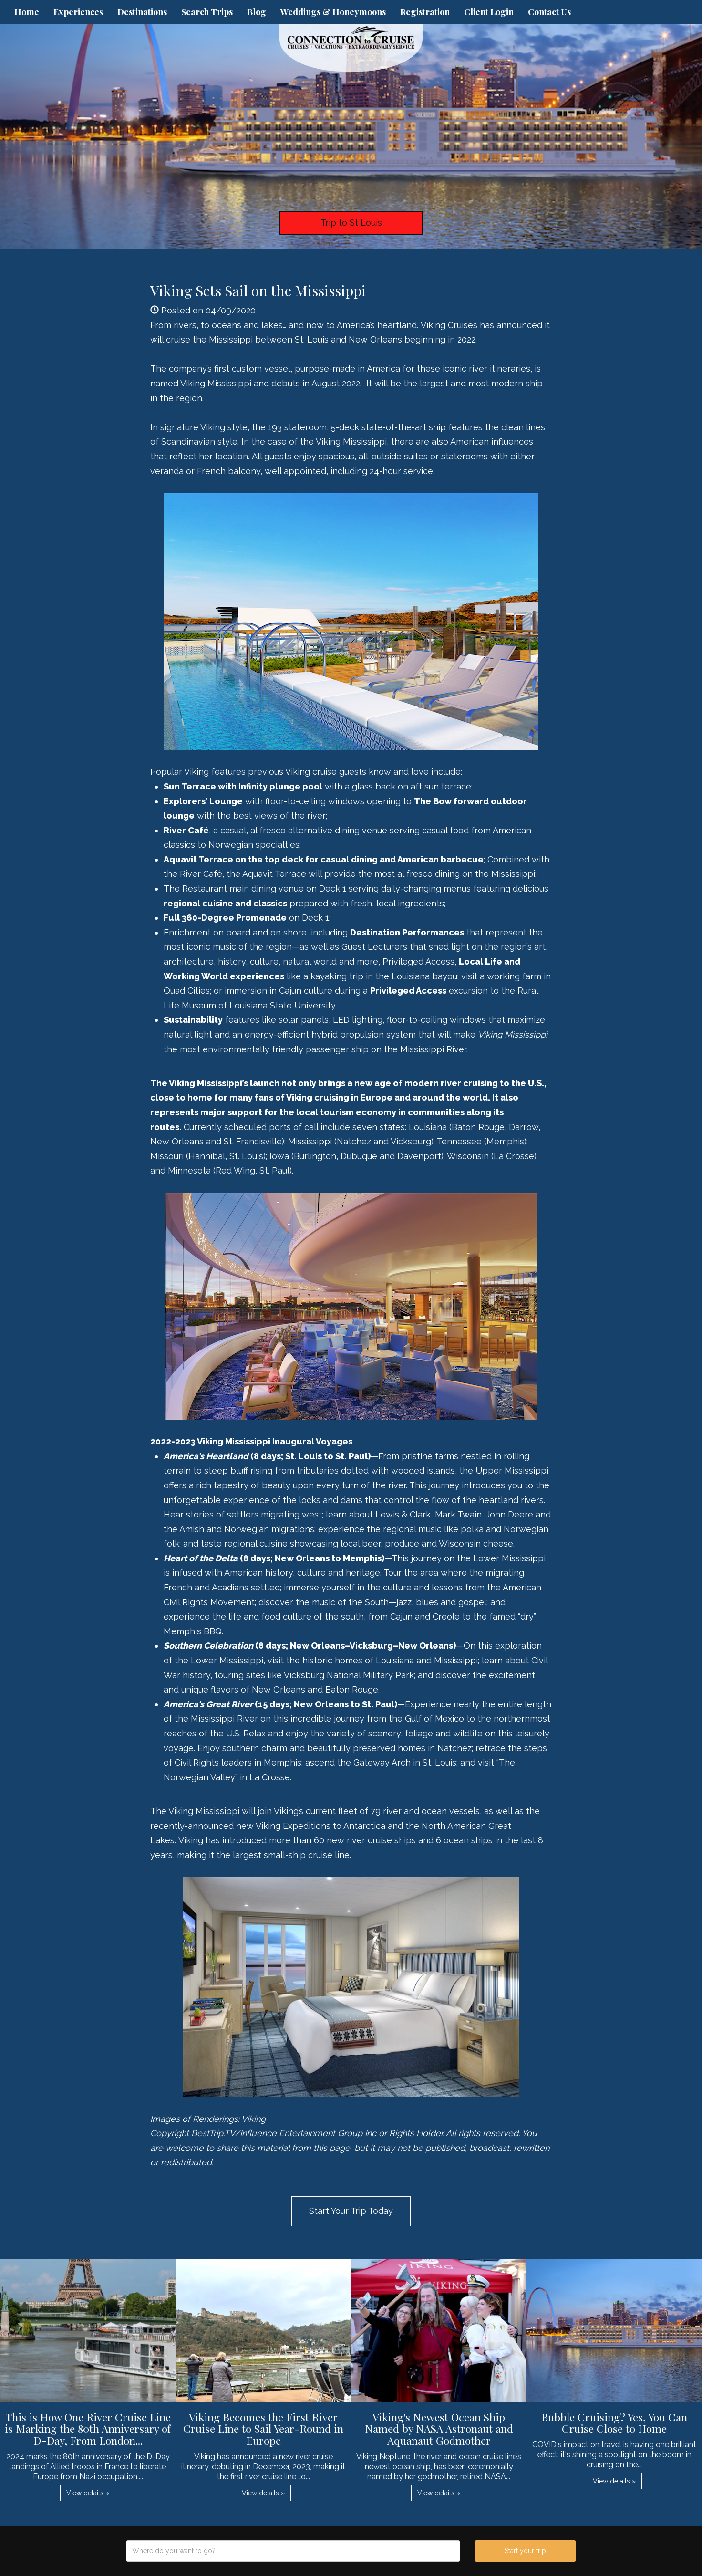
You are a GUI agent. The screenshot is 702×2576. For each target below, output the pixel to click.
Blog (256, 12)
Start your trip (525, 2551)
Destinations (142, 12)
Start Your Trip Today (351, 2211)
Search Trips (207, 12)
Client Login (489, 12)
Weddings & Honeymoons (333, 12)
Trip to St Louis (351, 223)
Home (26, 12)
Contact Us (549, 12)
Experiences (78, 12)
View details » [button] (87, 2493)
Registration (425, 12)
